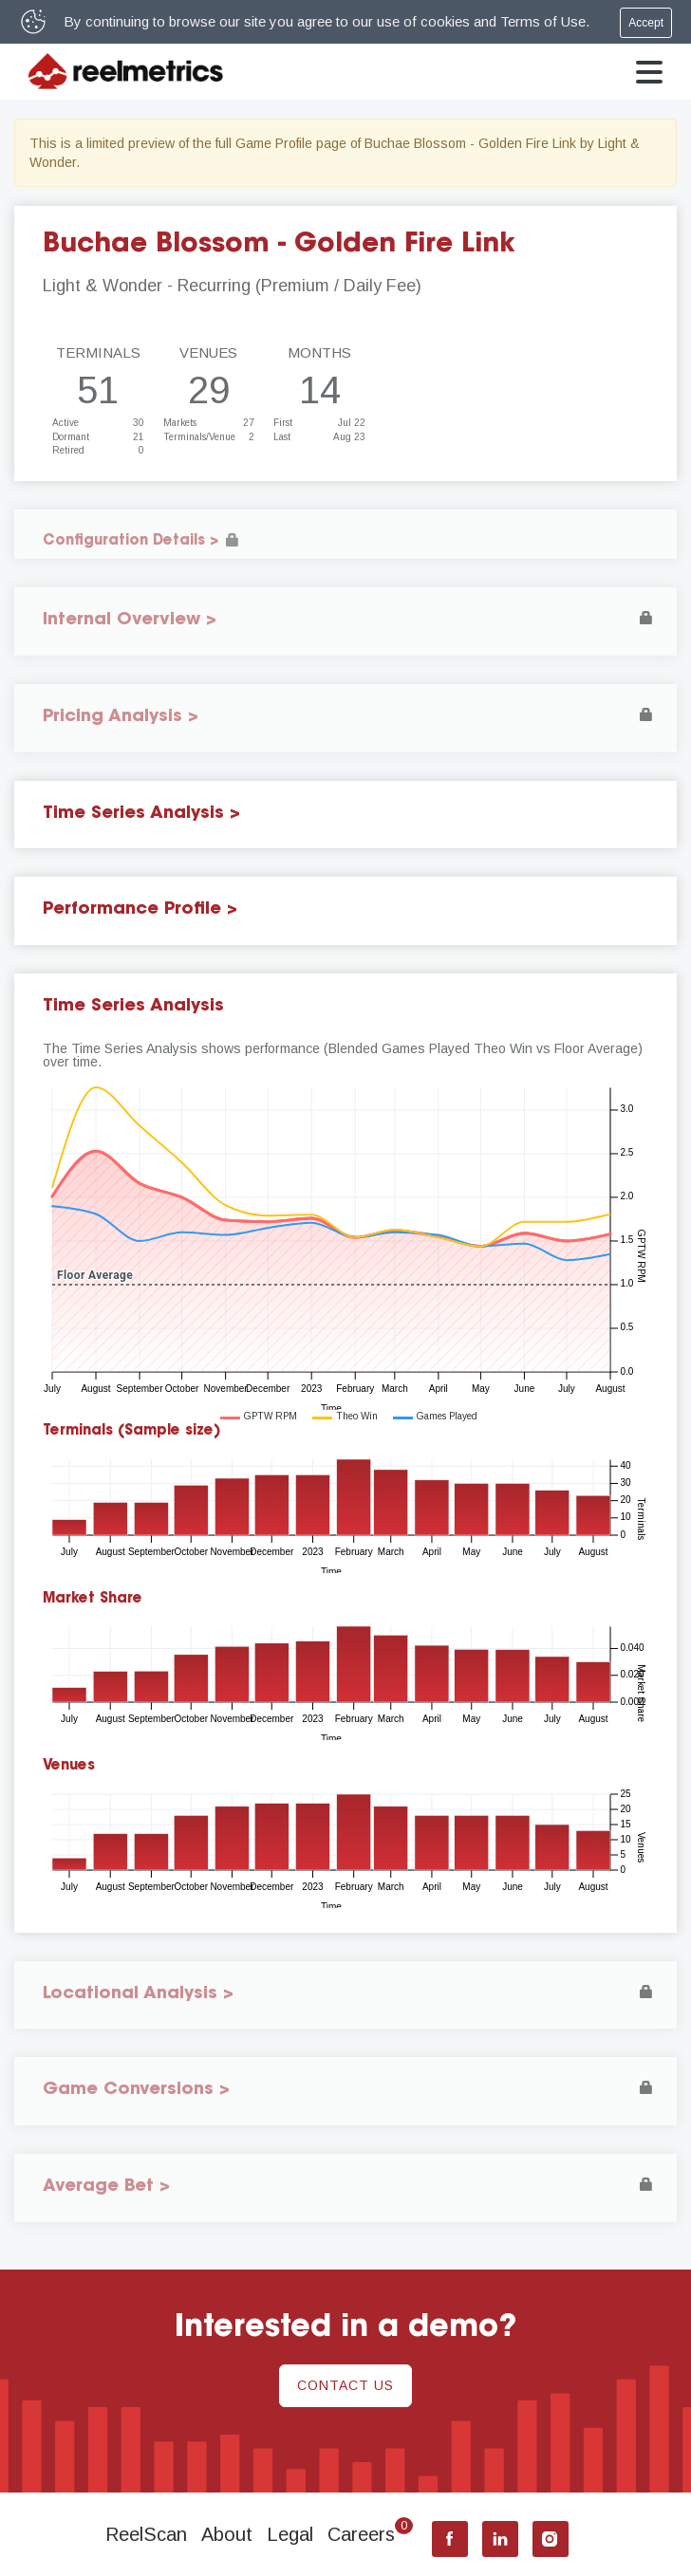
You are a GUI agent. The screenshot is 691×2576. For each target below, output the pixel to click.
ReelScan (146, 2534)
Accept (645, 22)
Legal (290, 2534)
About (226, 2534)
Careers (370, 2534)
